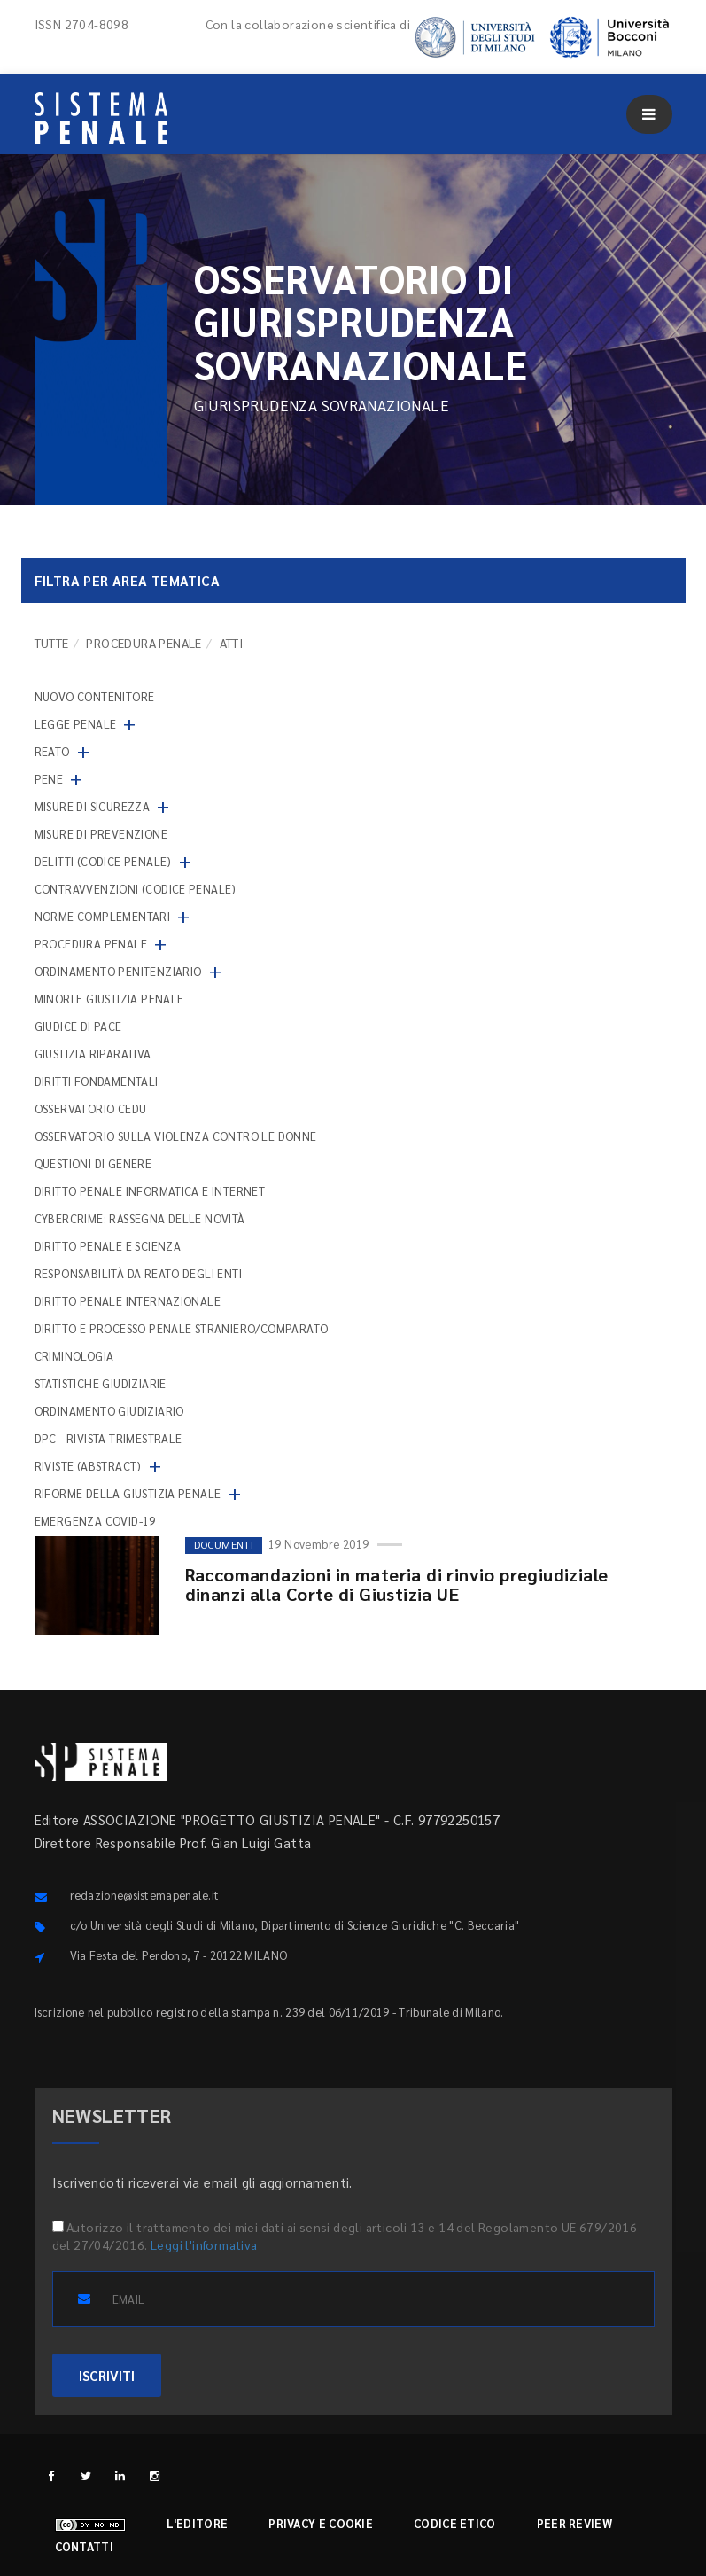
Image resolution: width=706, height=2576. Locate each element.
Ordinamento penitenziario (118, 971)
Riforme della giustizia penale (128, 1493)
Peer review (574, 2523)
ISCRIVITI (107, 2375)
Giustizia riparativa (93, 1053)
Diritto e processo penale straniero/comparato (182, 1328)
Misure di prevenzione (101, 833)
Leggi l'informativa (204, 2244)
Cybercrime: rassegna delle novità (140, 1218)
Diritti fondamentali (97, 1081)
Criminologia (74, 1355)
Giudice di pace (78, 1026)
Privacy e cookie (320, 2523)
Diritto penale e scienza (108, 1245)
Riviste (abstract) (88, 1465)
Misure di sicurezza (93, 806)
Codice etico (455, 2523)
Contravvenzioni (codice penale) (136, 888)
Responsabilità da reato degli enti (139, 1273)
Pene (49, 778)
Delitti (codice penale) (103, 861)
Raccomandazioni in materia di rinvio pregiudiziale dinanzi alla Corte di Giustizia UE (397, 1584)
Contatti (84, 2546)
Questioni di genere (93, 1163)
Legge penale (76, 723)
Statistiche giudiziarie (101, 1383)
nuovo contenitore (95, 696)
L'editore (198, 2523)
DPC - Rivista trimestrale (108, 1438)
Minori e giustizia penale (109, 998)
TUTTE (52, 643)
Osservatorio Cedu (91, 1108)
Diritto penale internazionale (128, 1300)
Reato (52, 751)
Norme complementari (103, 916)
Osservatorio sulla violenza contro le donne (176, 1136)
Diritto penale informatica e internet (150, 1190)
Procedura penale (143, 643)
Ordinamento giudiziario (109, 1410)
